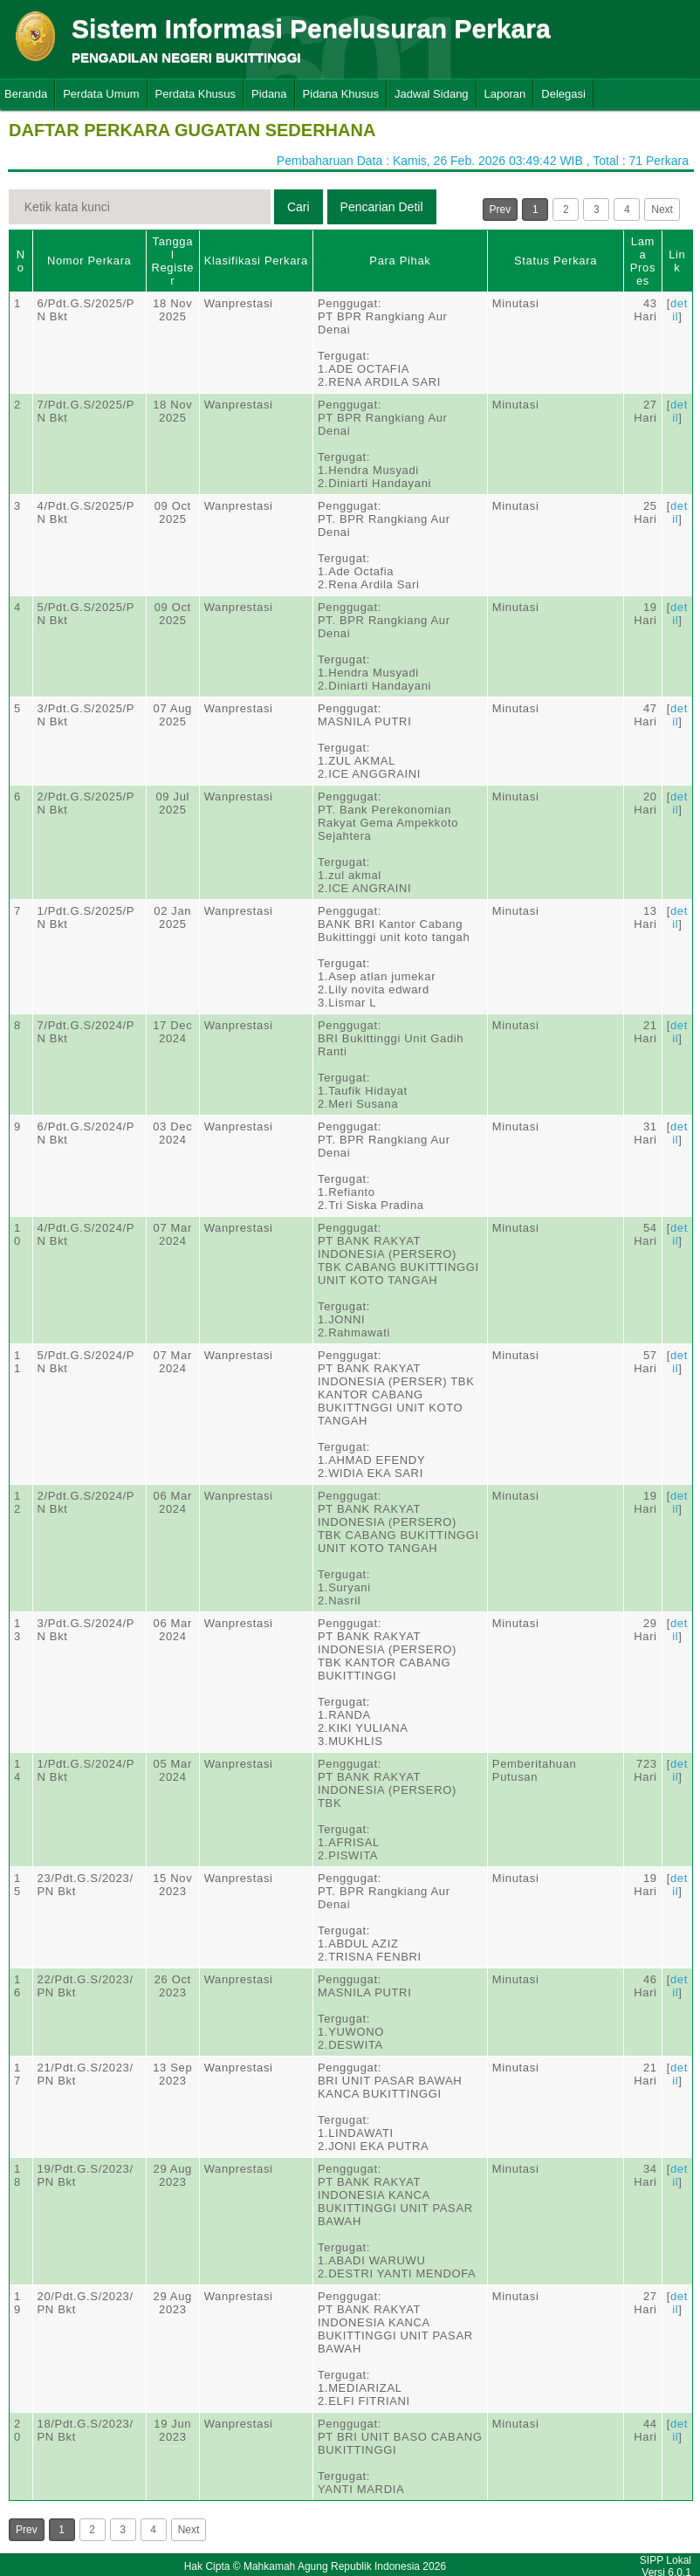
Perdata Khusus (196, 93)
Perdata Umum (101, 93)
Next (662, 209)
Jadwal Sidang (432, 93)
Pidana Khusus (341, 93)
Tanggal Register (172, 261)
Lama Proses (642, 261)
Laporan (505, 93)
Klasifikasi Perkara (256, 260)
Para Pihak (399, 260)
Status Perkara (555, 260)
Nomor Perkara (89, 260)
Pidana (268, 93)
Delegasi (563, 93)
